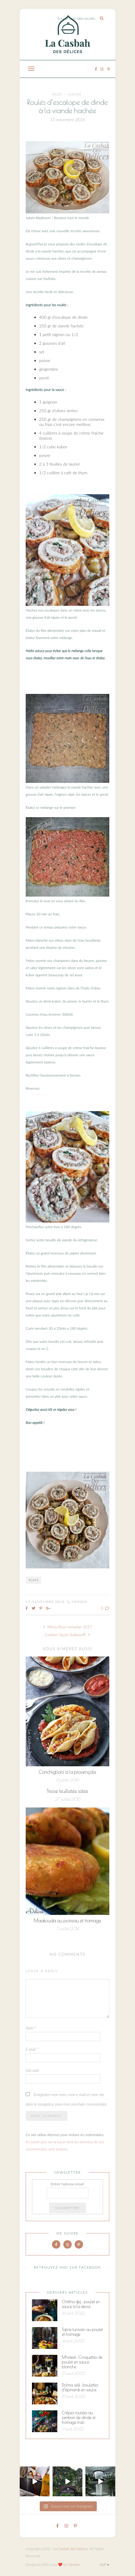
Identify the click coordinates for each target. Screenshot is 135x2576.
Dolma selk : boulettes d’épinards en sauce (80, 2387)
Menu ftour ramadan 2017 (67, 1627)
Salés (57, 94)
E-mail (32, 2049)
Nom (31, 2028)
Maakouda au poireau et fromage (67, 1920)
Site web (32, 2070)
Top (104, 2564)
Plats (34, 1580)
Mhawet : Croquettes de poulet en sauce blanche (82, 2362)
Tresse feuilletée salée (67, 1791)
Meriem (79, 1601)
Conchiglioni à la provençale (67, 1772)
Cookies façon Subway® (67, 1634)
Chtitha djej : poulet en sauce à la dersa (81, 2304)
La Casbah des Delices (70, 2548)
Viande (75, 94)
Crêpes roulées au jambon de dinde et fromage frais (79, 2417)
